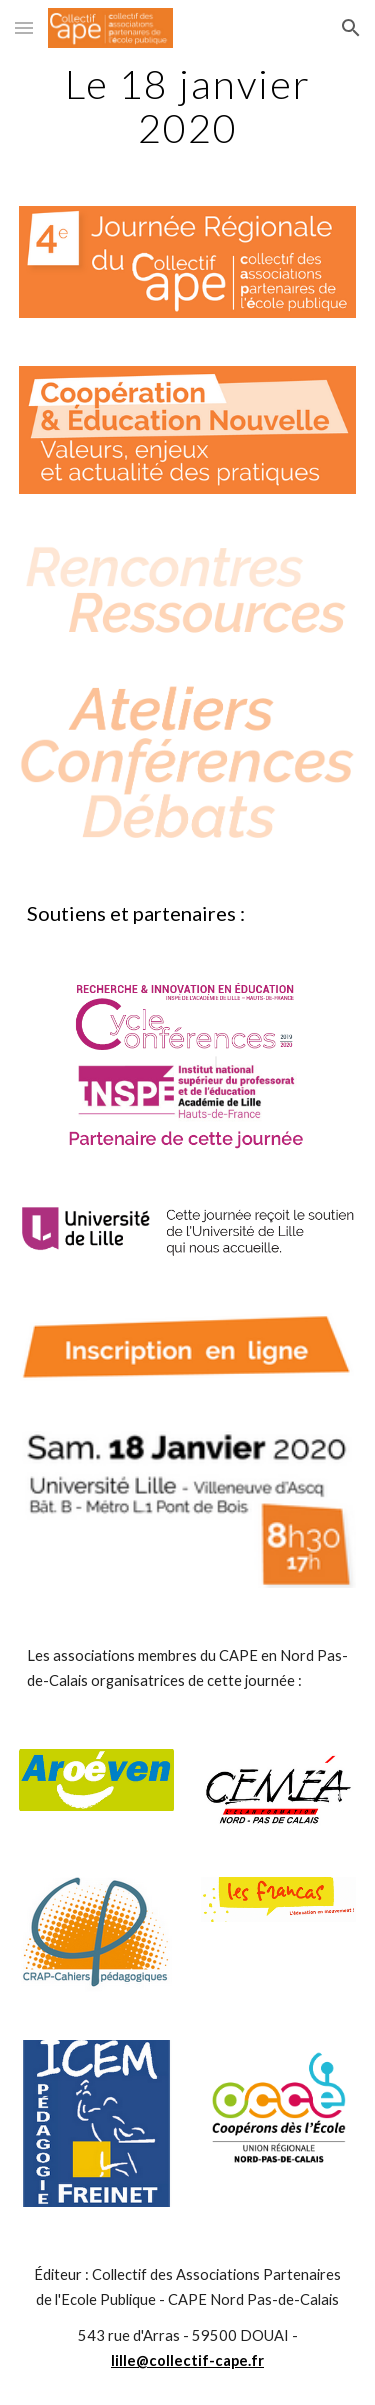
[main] (188, 106)
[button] (24, 27)
